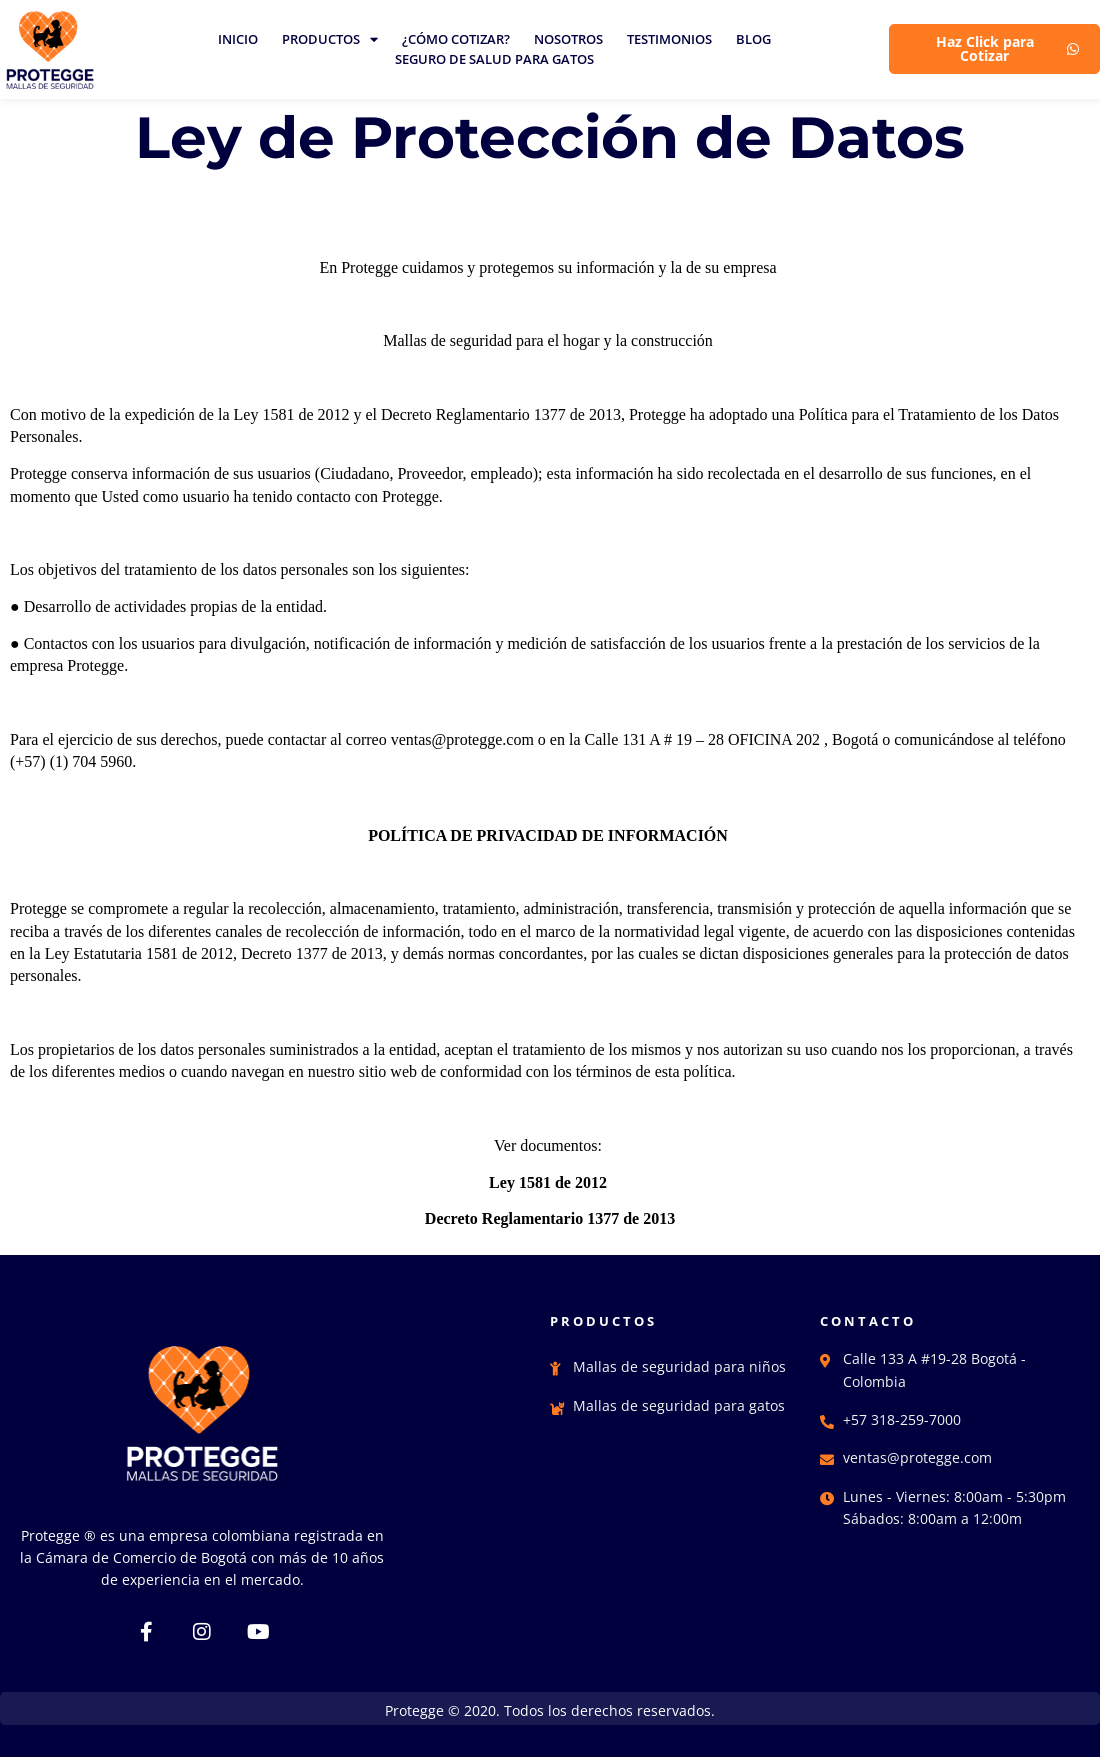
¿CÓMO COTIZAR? (456, 39)
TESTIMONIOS (669, 39)
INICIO (238, 39)
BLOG (753, 39)
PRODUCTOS (330, 39)
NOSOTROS (568, 39)
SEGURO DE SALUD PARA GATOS (494, 59)
